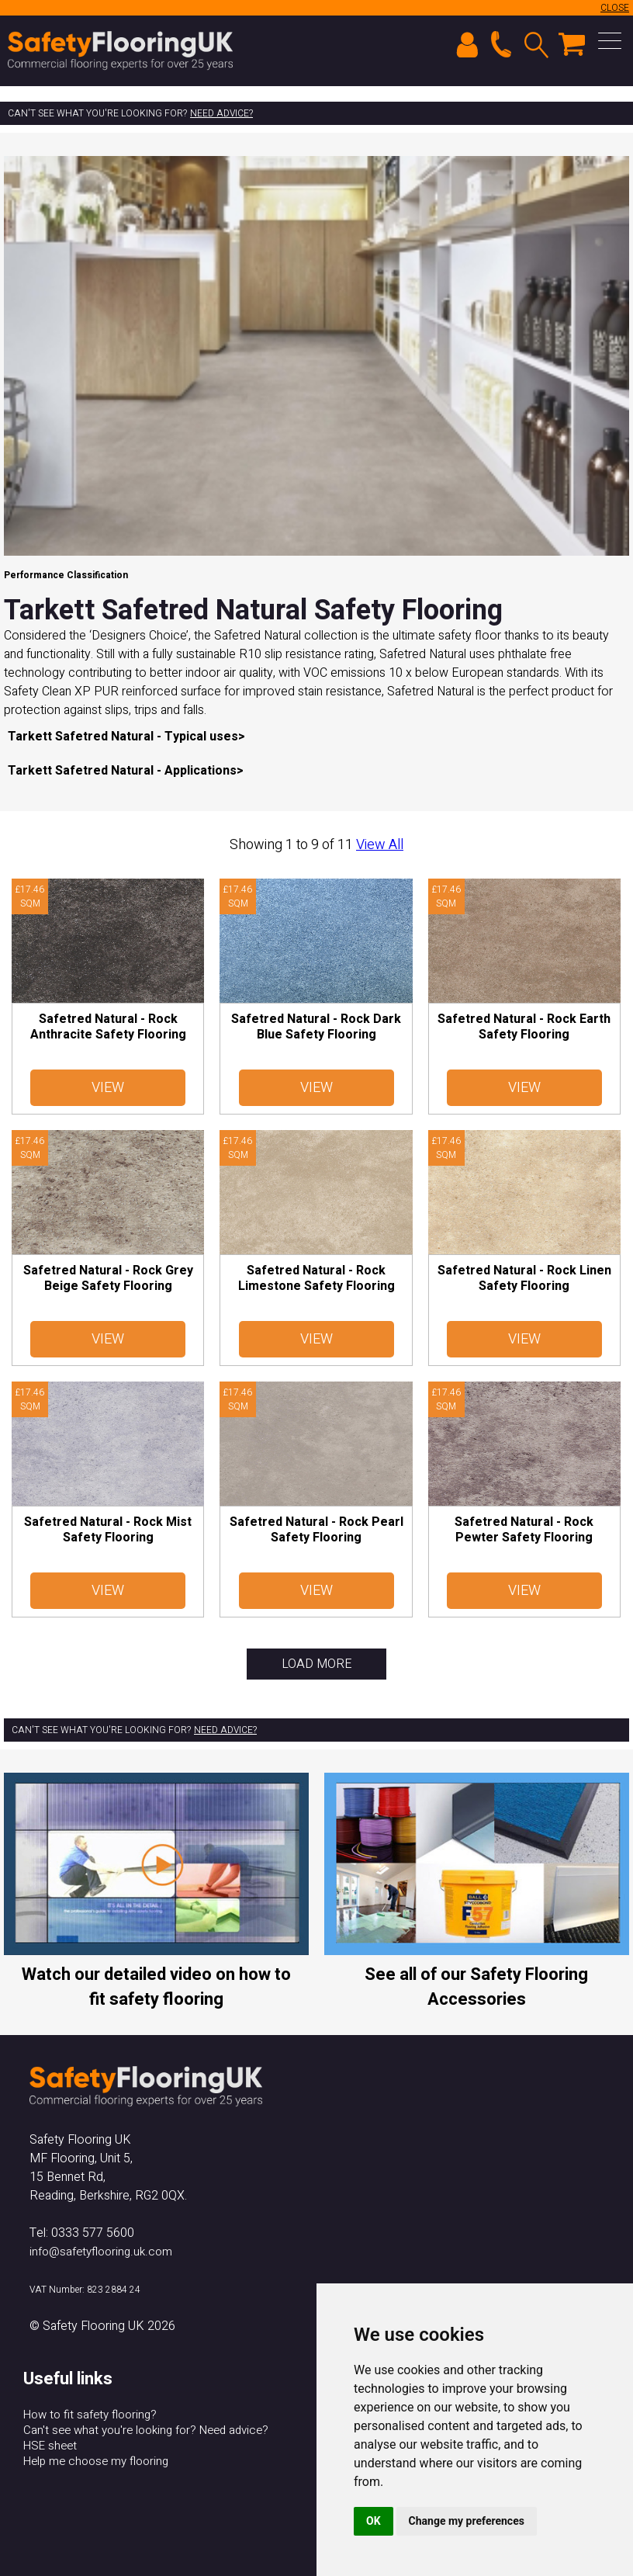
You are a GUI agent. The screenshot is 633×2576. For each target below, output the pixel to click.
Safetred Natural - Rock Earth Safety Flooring (524, 1027)
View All (379, 844)
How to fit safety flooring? (90, 2414)
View (108, 1087)
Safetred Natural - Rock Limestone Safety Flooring (316, 1278)
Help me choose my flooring (95, 2461)
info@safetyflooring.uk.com (100, 2251)
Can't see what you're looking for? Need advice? (145, 2430)
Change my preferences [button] (466, 2521)
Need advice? (221, 113)
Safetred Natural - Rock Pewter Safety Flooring (524, 1530)
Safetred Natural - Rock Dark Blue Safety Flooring (316, 1027)
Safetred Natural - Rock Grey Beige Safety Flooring (108, 1278)
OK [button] (373, 2521)
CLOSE (614, 8)
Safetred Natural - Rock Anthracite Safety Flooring (108, 1027)
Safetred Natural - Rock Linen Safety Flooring (524, 1278)
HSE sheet (50, 2445)
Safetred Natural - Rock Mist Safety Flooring (108, 1530)
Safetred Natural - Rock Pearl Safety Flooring (316, 1530)
